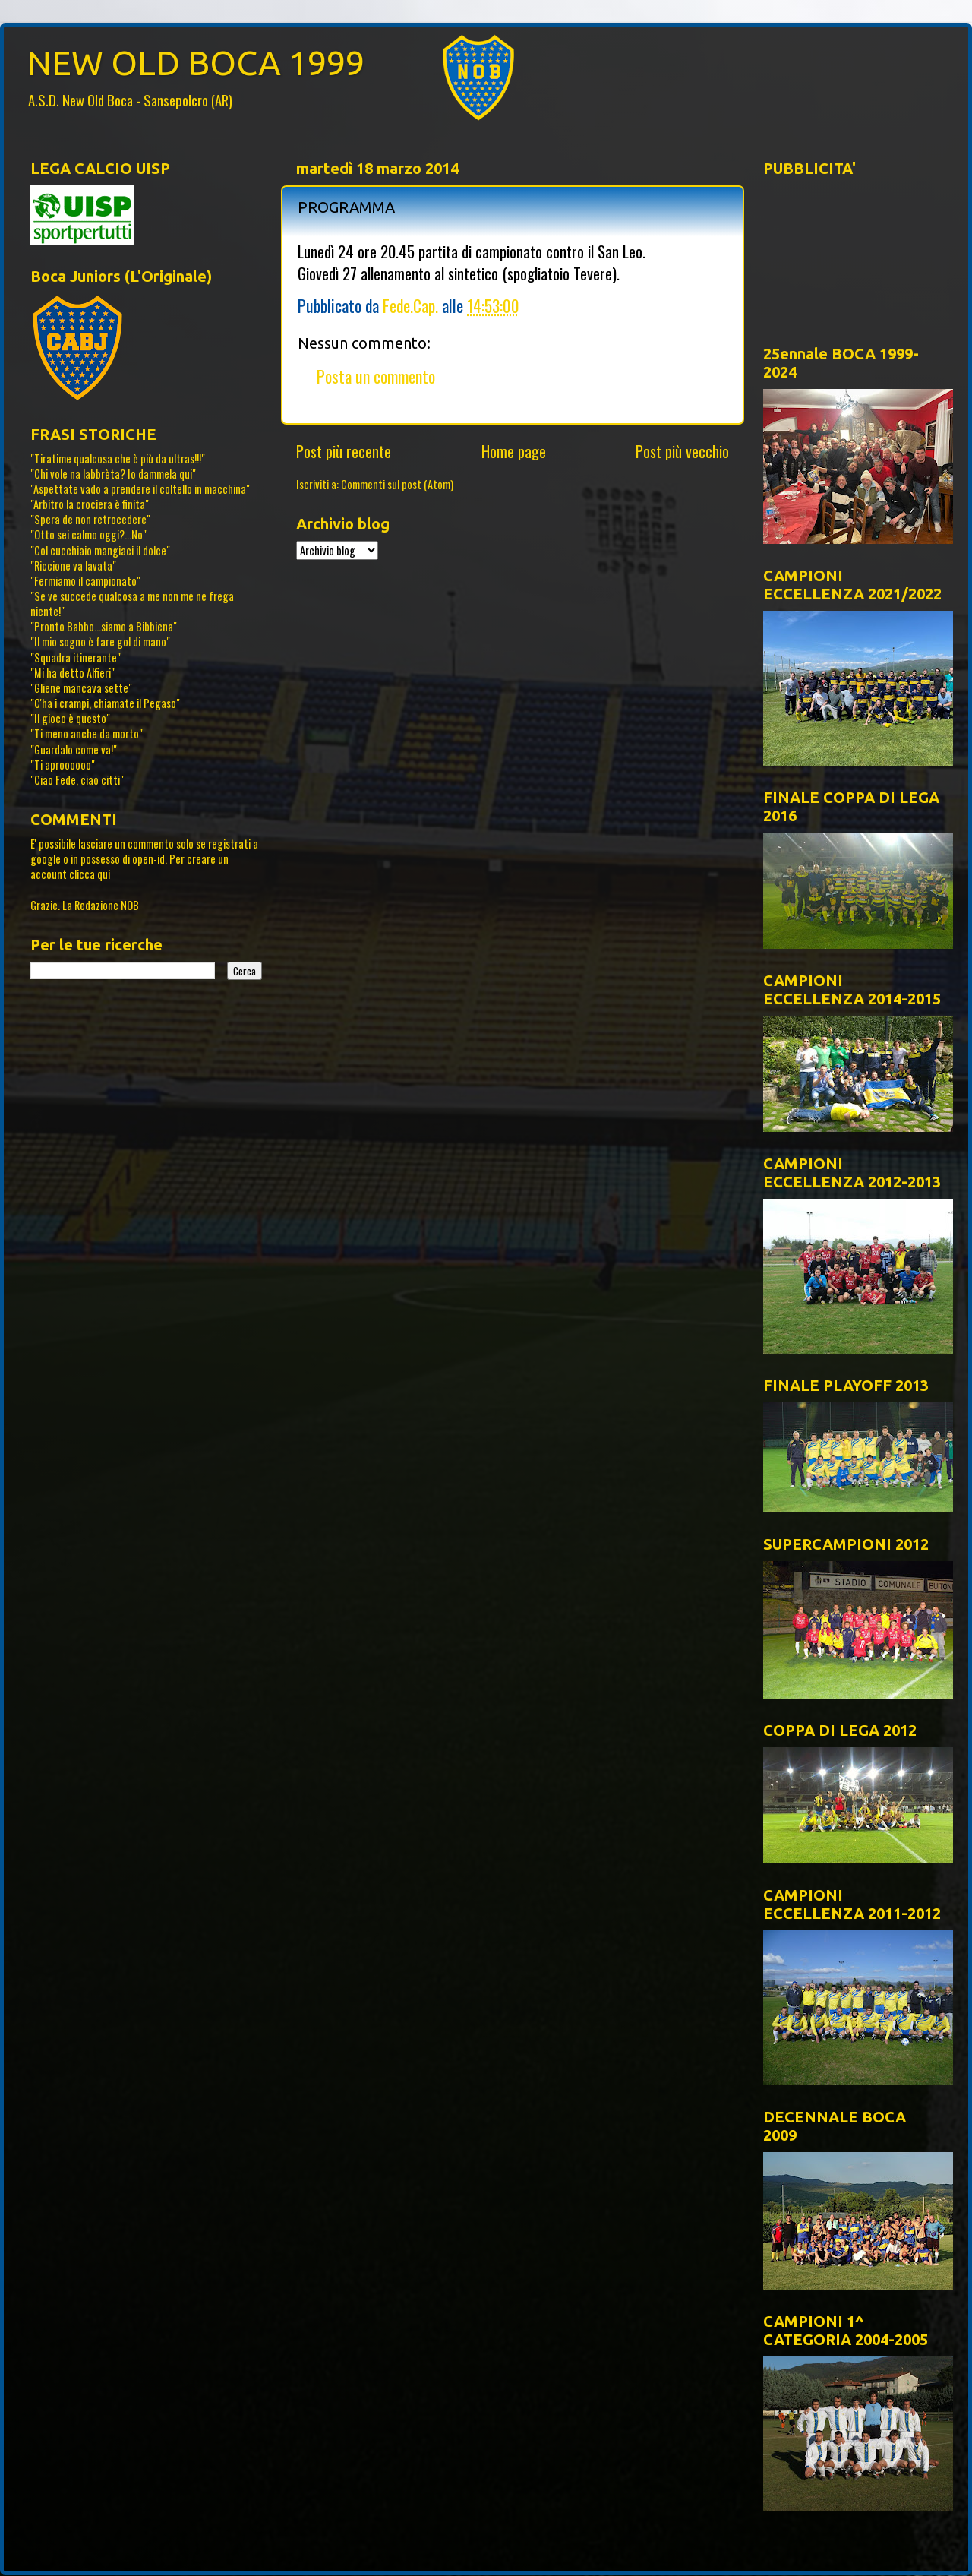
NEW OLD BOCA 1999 (195, 62)
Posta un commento (376, 376)
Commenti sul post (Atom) (397, 484)
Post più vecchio (682, 451)
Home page (513, 451)
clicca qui (89, 874)
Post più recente (343, 451)
